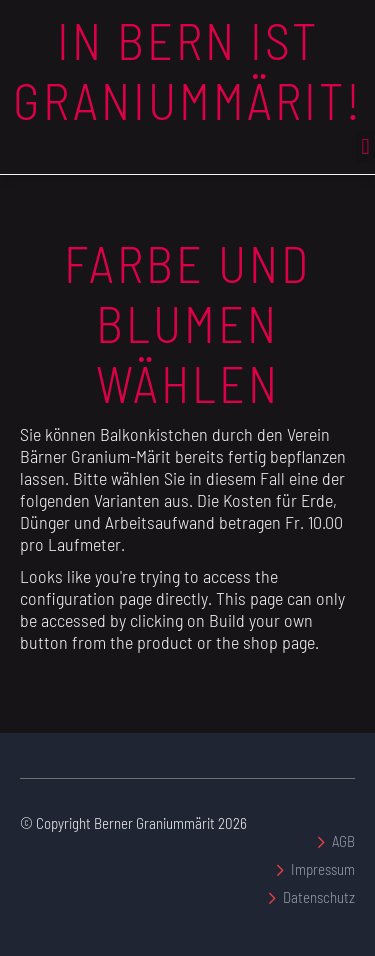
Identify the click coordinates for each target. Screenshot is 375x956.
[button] (365, 146)
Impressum (323, 869)
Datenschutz (319, 897)
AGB (343, 841)
